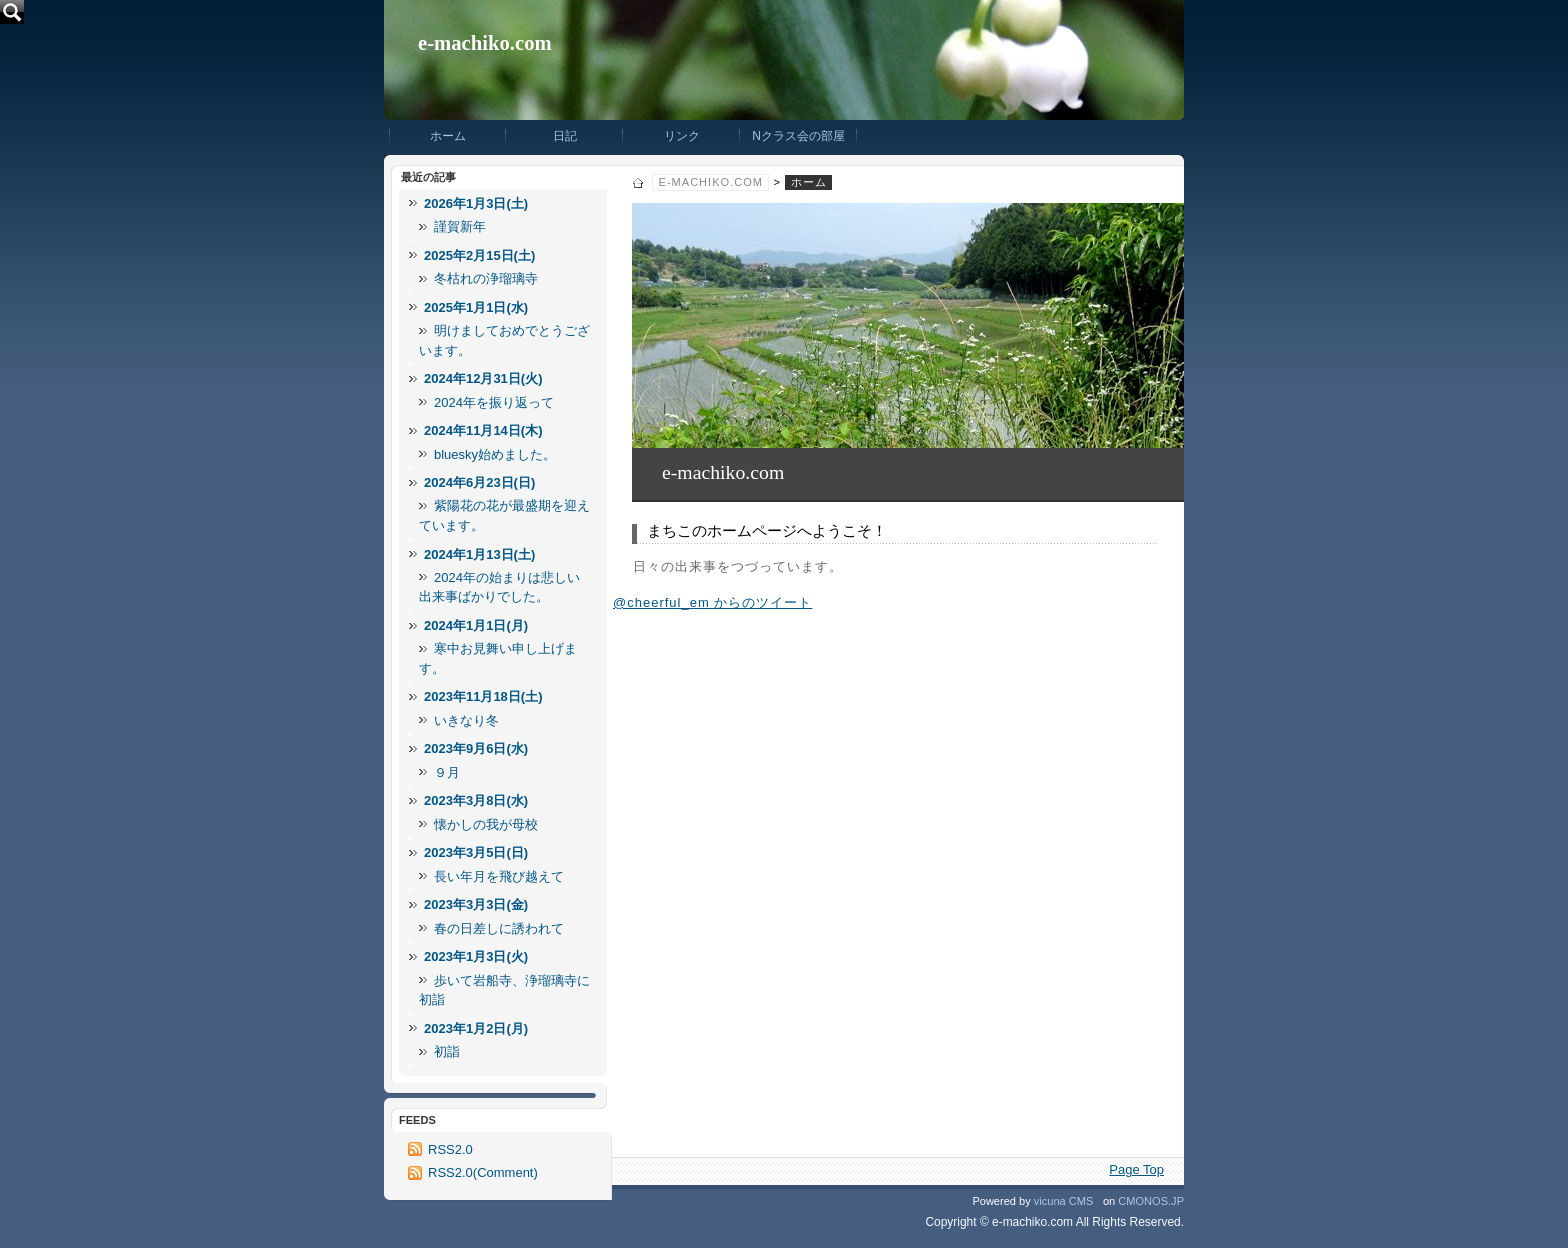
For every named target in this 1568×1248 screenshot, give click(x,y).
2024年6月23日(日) (479, 482)
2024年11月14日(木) (483, 430)
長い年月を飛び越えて (499, 876)
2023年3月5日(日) (476, 852)
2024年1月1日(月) (476, 625)
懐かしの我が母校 (486, 824)
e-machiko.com (485, 43)
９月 (447, 772)
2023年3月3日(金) (476, 904)
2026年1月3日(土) (476, 203)
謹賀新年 (460, 226)
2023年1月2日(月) (476, 1028)
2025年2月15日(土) (479, 255)
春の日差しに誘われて (499, 928)
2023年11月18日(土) (483, 696)
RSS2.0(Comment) (483, 1172)
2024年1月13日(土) (479, 554)
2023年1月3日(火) (476, 956)
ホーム (448, 136)
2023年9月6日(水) (476, 748)
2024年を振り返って (494, 402)
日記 (565, 136)
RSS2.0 (450, 1149)
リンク (682, 136)
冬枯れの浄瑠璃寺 (486, 278)
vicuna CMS (1064, 1201)
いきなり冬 (466, 720)
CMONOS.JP (1151, 1201)
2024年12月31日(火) (483, 378)
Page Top (1136, 1169)
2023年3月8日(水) (476, 800)
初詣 (447, 1051)
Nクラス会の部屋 (798, 136)
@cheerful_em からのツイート (712, 602)
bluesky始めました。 (495, 454)
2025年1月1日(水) (476, 307)
